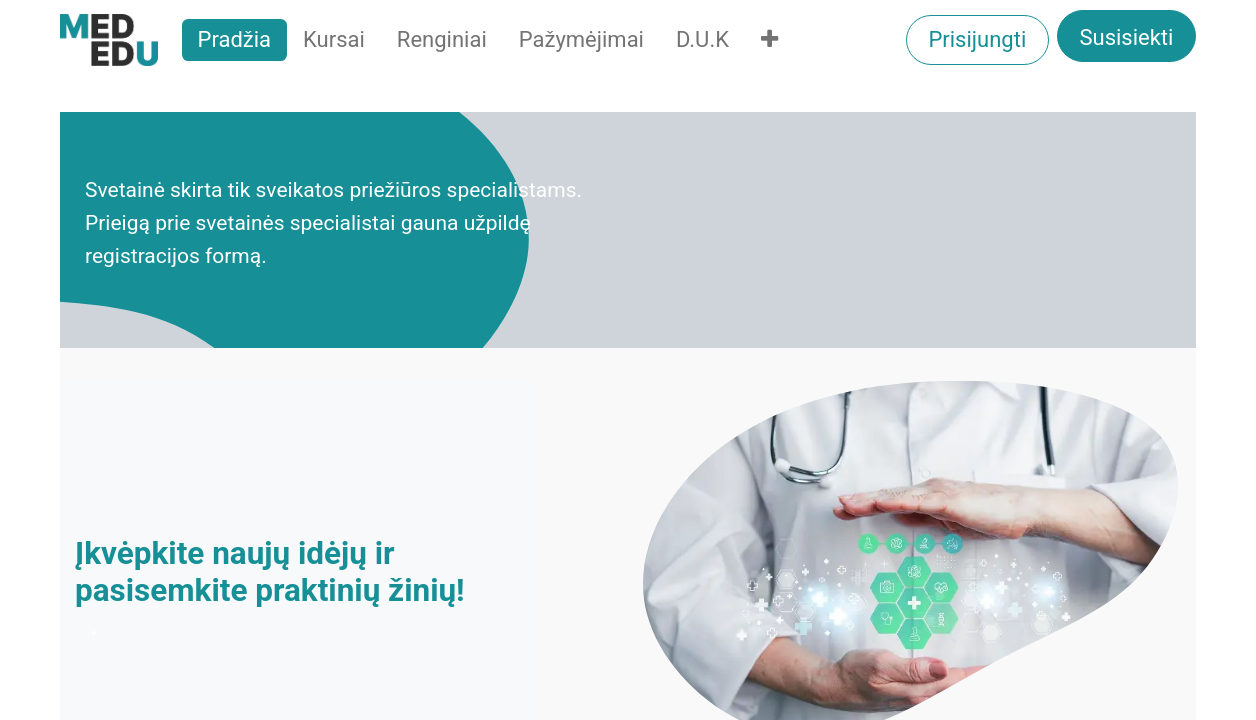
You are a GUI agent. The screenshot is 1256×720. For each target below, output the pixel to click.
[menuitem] (235, 40)
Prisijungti (977, 39)
